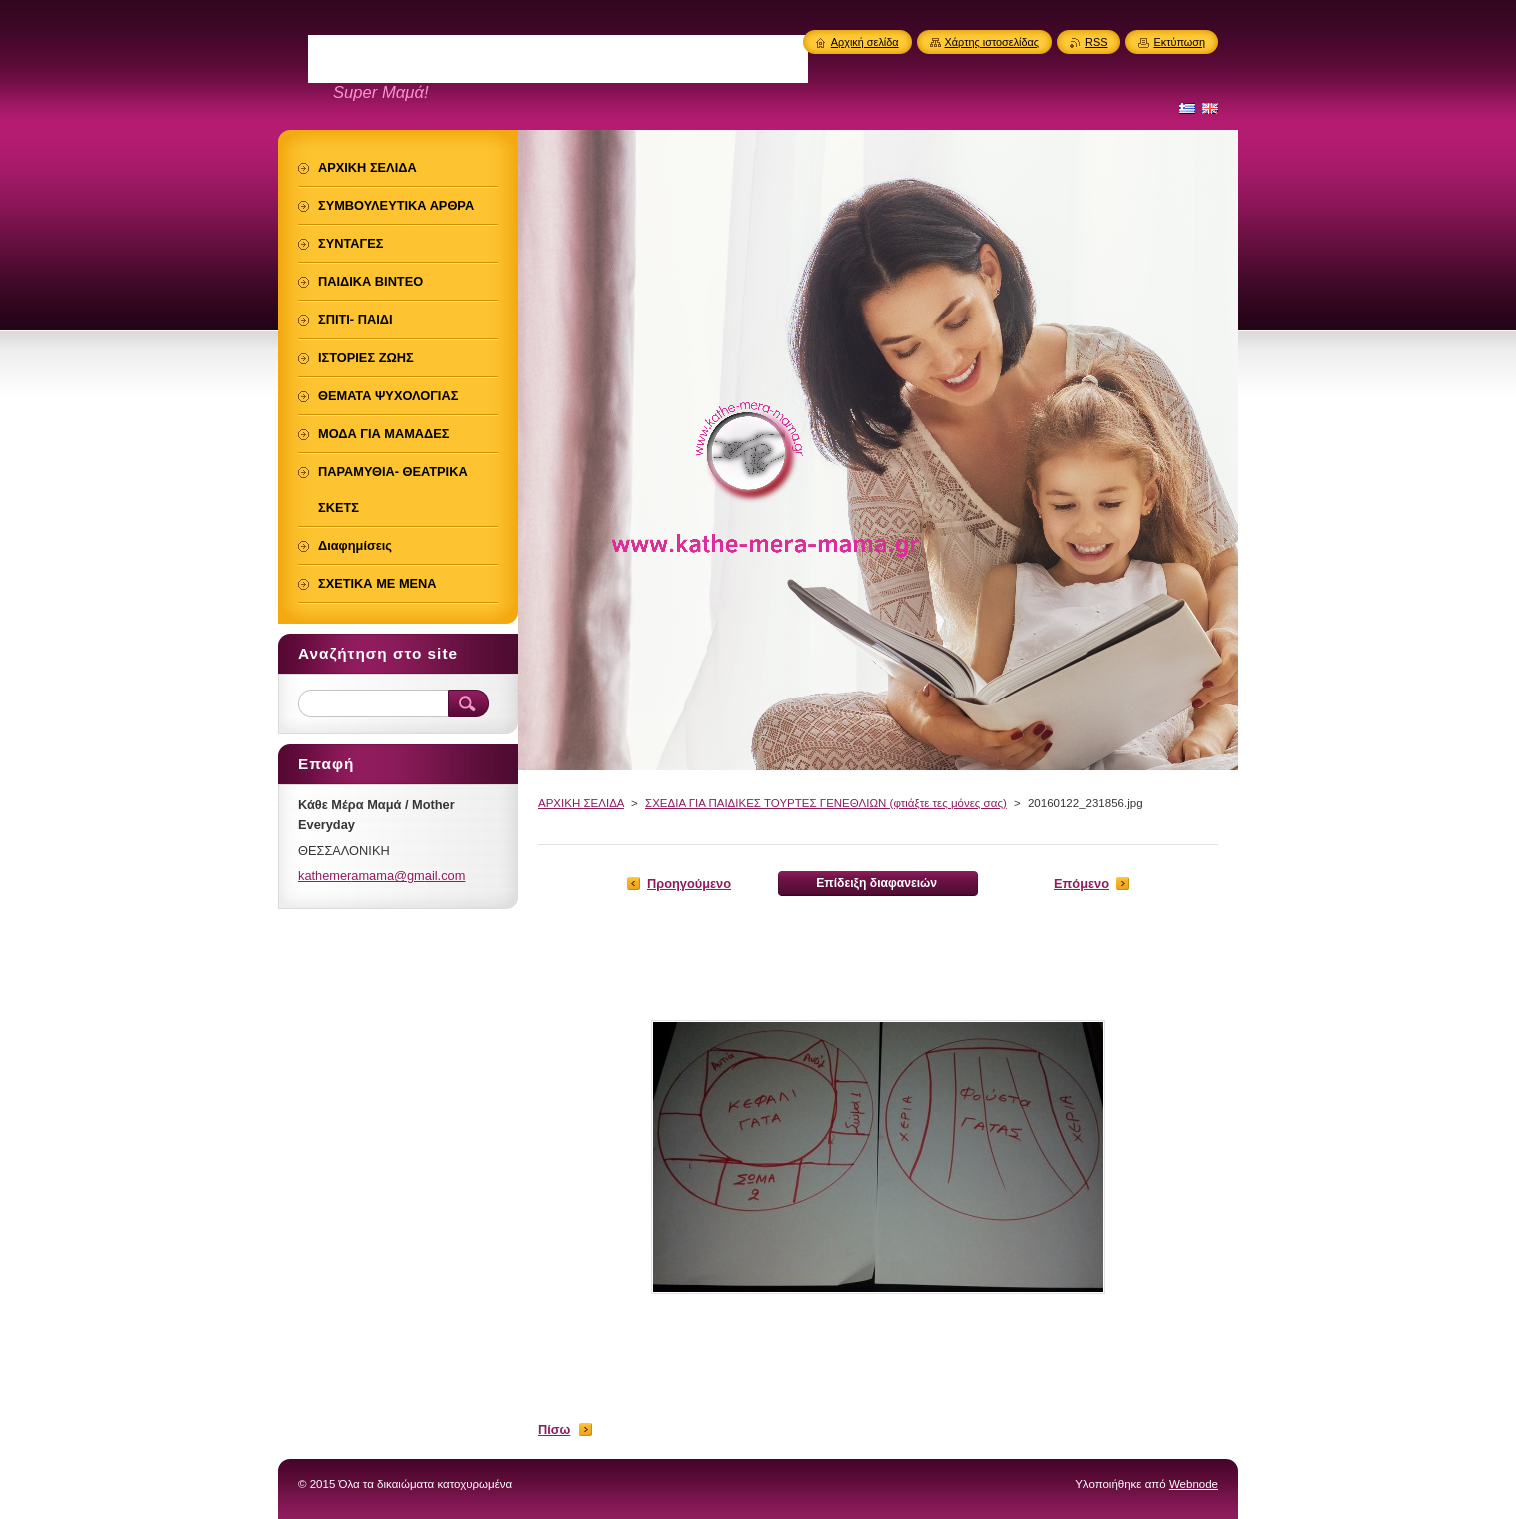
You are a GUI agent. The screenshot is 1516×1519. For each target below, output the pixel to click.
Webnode (1193, 1484)
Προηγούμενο (689, 883)
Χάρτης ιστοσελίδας (992, 42)
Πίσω (554, 1429)
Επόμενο (1081, 883)
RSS (1096, 42)
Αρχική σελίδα (865, 42)
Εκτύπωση (1179, 42)
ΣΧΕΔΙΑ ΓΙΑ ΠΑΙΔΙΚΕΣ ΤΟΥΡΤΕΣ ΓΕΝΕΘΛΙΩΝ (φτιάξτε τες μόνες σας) (826, 803)
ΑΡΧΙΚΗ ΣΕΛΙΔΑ (581, 803)
